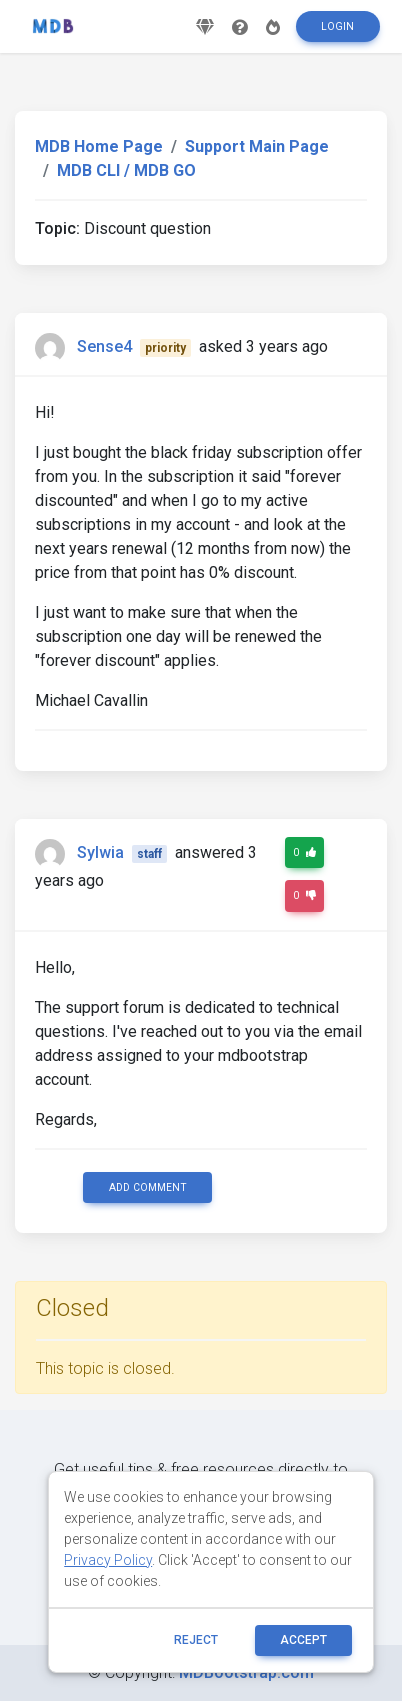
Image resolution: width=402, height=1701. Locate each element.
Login (337, 26)
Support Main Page (257, 146)
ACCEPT (303, 1640)
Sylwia (100, 852)
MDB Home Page (99, 146)
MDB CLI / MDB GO (126, 170)
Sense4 (104, 346)
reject (196, 1640)
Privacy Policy (108, 1560)
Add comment (148, 1187)
